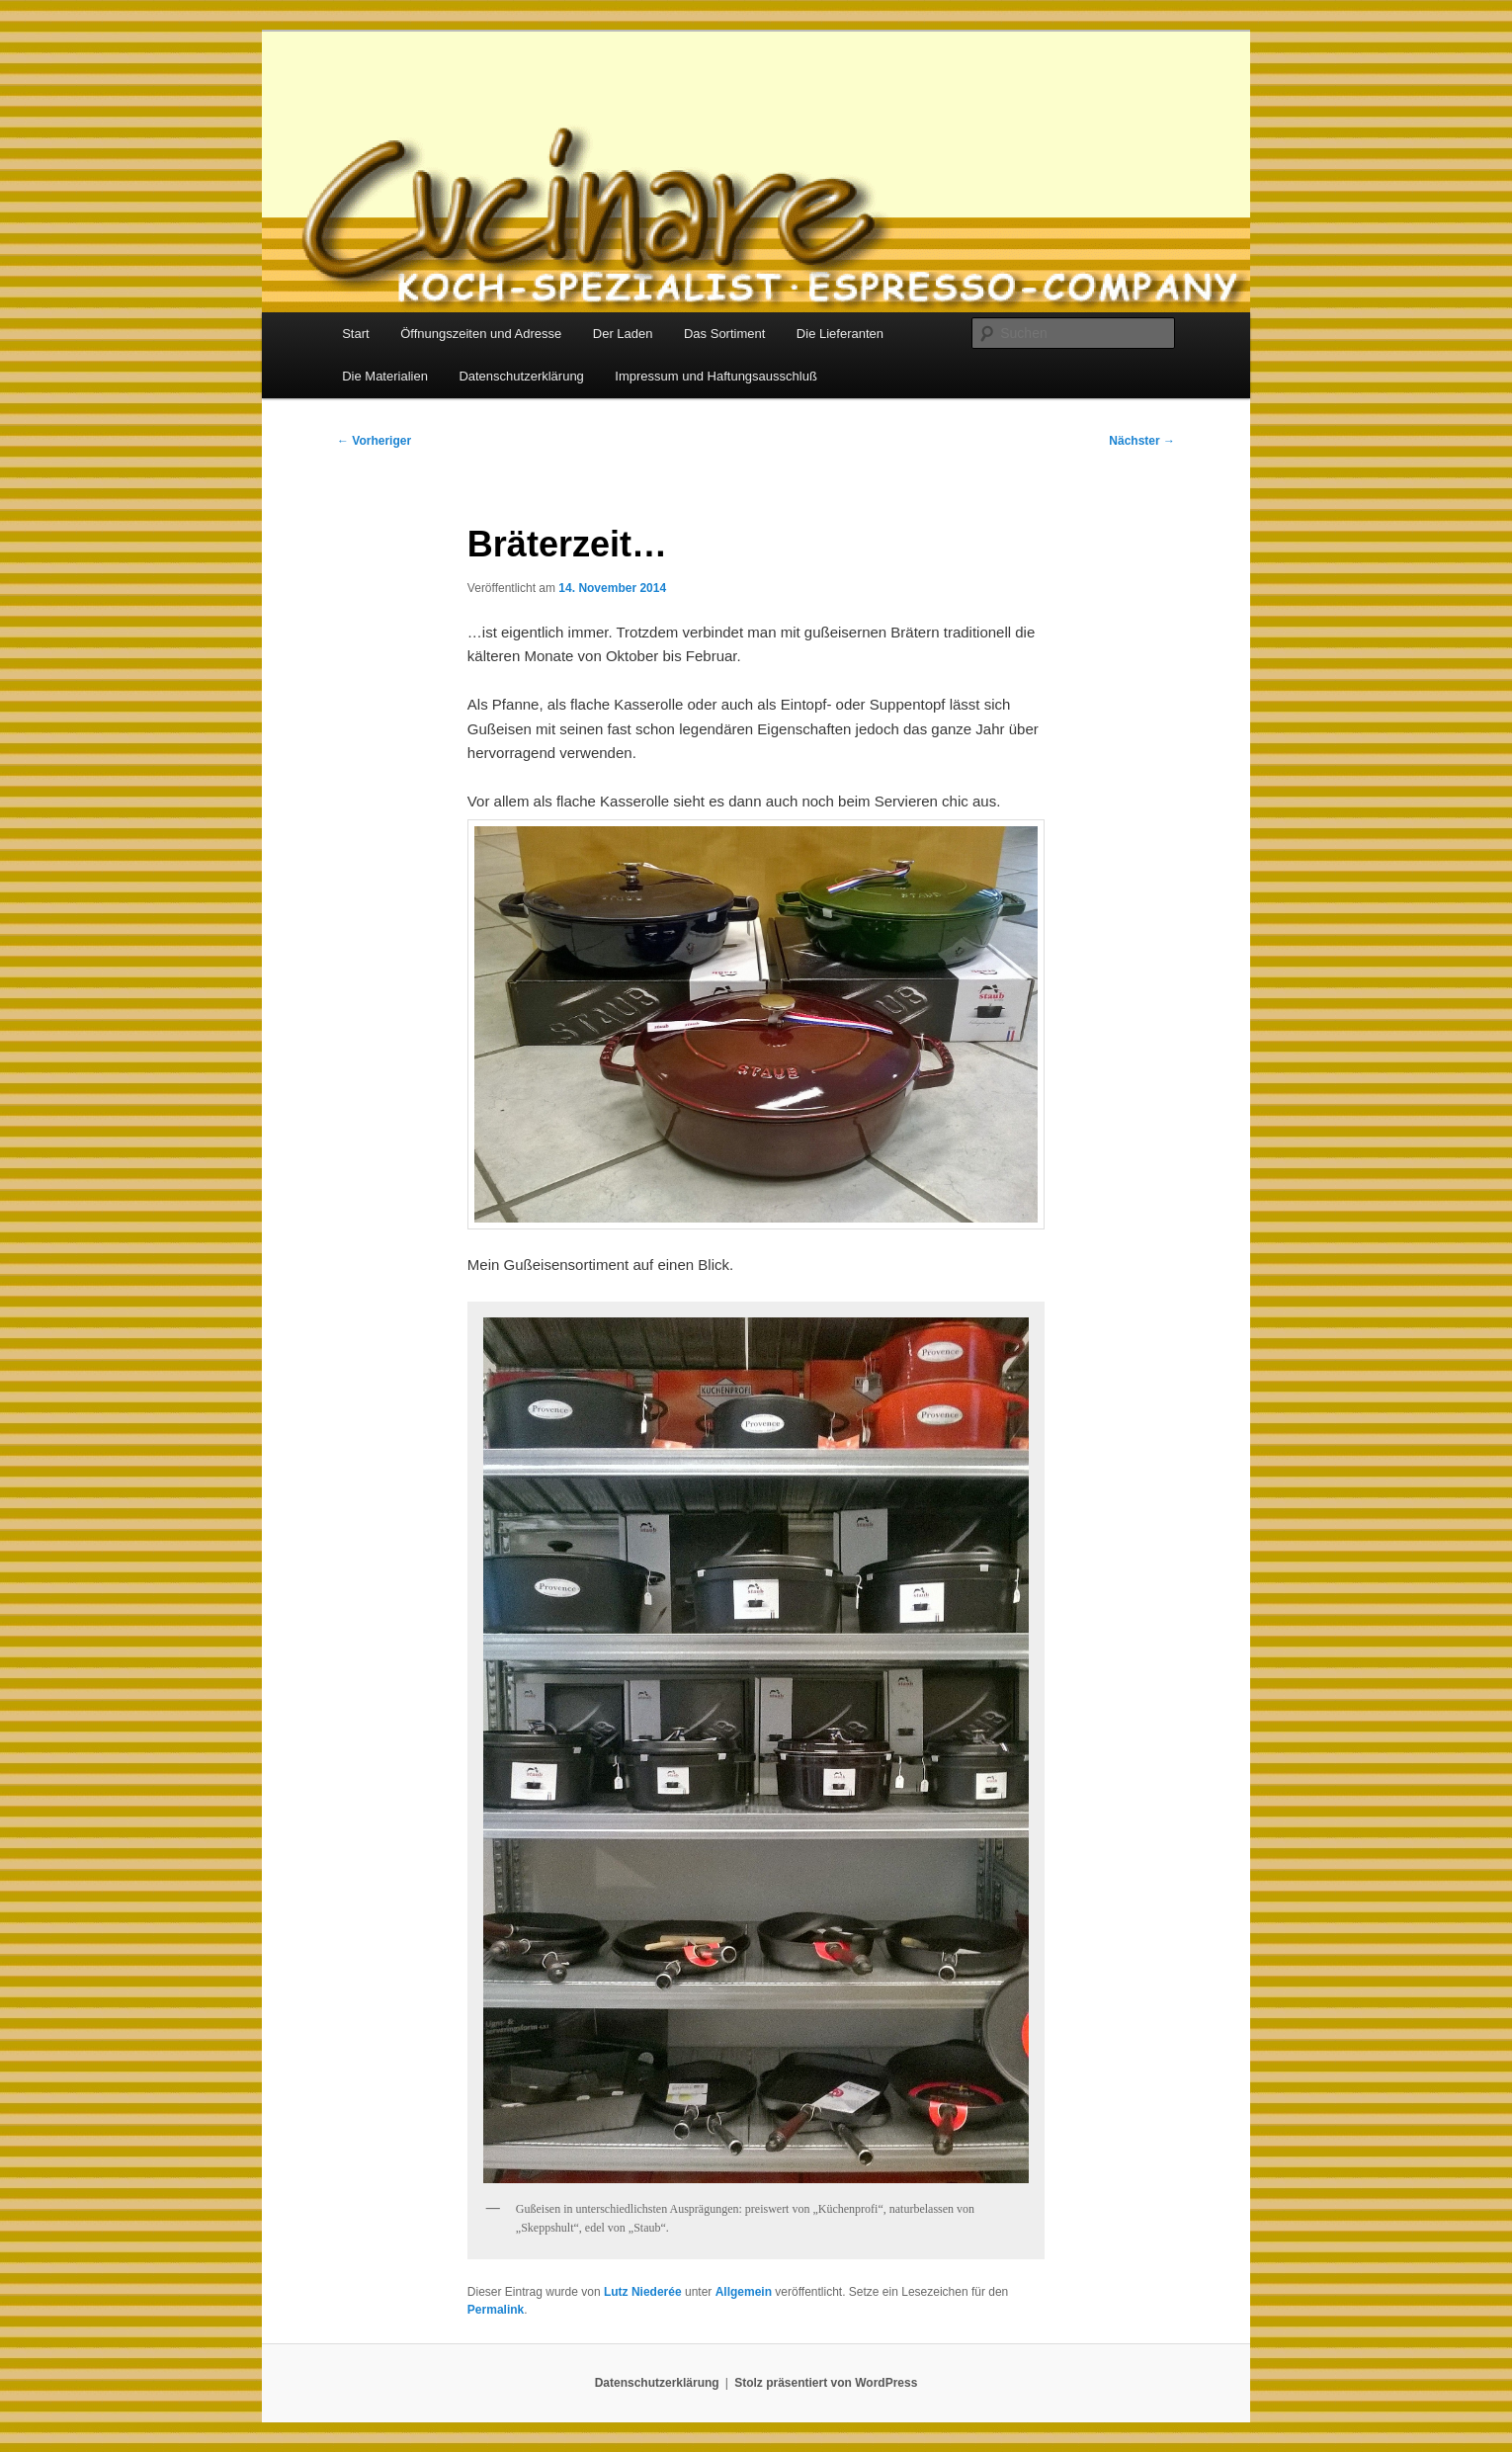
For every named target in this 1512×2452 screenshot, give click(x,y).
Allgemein (743, 2292)
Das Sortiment (724, 333)
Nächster (1142, 441)
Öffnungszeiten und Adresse (480, 333)
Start (355, 333)
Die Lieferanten (840, 333)
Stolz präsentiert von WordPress (825, 2383)
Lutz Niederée (643, 2292)
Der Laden (623, 333)
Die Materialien (385, 376)
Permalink (495, 2310)
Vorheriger (374, 441)
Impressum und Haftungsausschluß (715, 376)
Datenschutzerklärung (521, 376)
